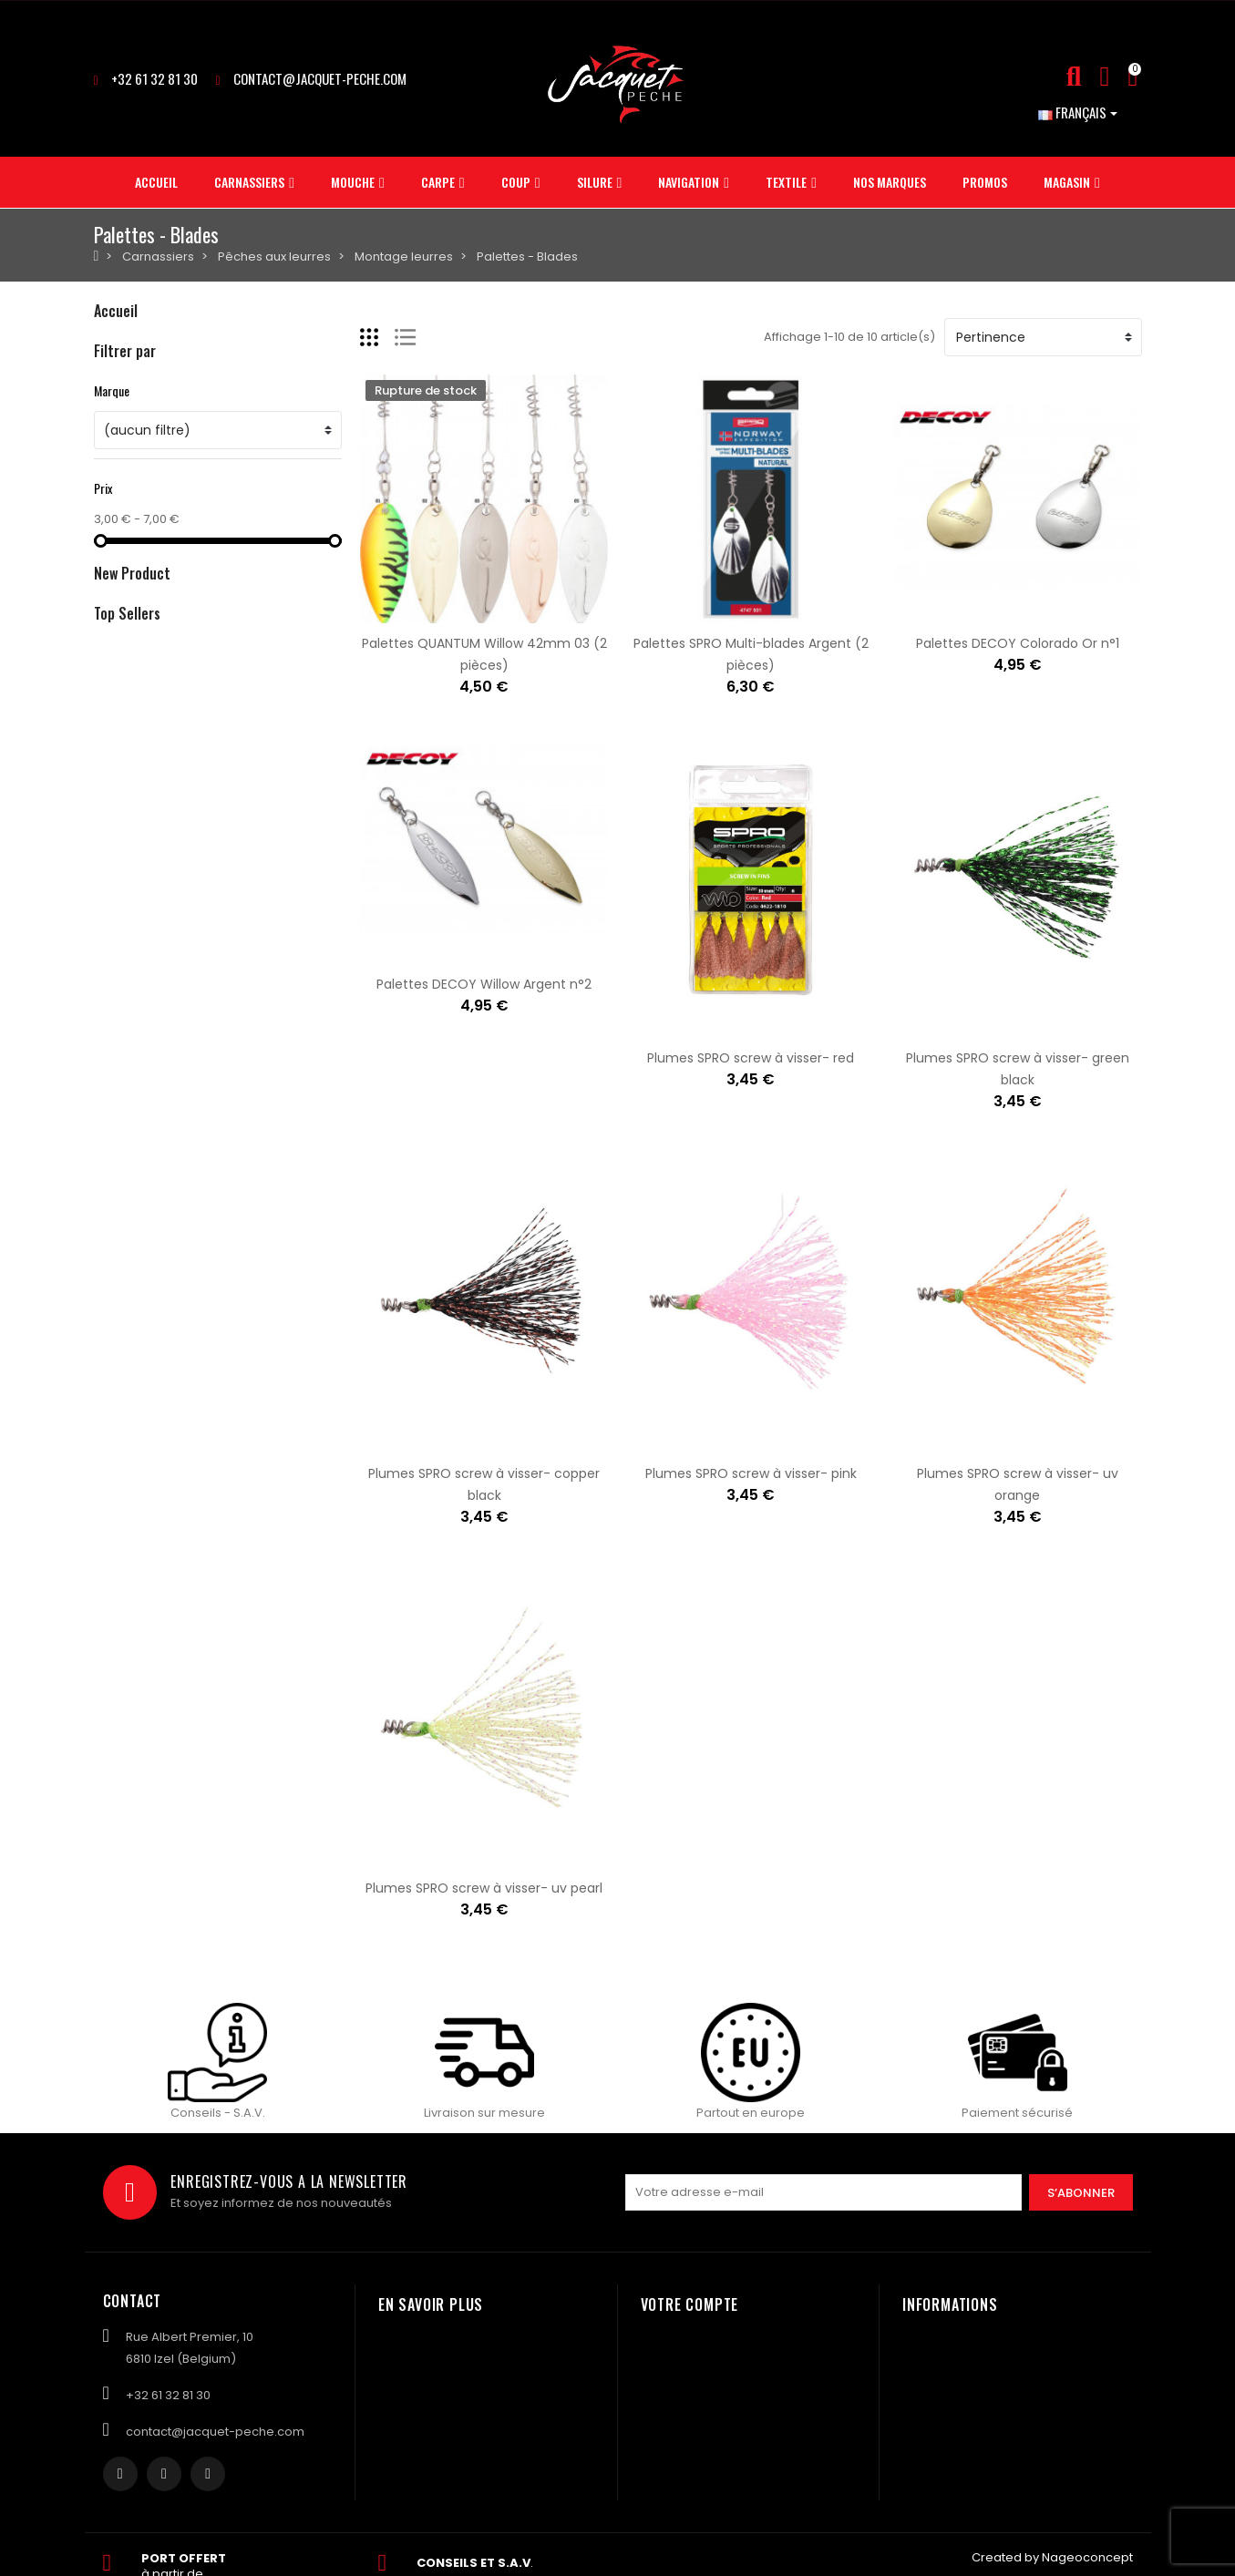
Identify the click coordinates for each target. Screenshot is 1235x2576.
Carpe (113, 407)
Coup (110, 438)
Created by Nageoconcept (1052, 2558)
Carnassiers (130, 345)
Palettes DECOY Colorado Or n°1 (1017, 643)
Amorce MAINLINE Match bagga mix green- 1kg (327, 856)
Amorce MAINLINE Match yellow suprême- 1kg (323, 1075)
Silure (110, 469)
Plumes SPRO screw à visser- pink (751, 1473)
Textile (112, 531)
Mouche (118, 376)
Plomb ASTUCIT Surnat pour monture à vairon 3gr (337, 1387)
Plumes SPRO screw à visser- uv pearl (483, 1888)
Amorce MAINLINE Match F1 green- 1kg (298, 966)
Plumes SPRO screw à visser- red (750, 1058)
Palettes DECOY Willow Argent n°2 (484, 984)
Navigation (126, 500)
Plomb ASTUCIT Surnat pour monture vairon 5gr (331, 1214)
